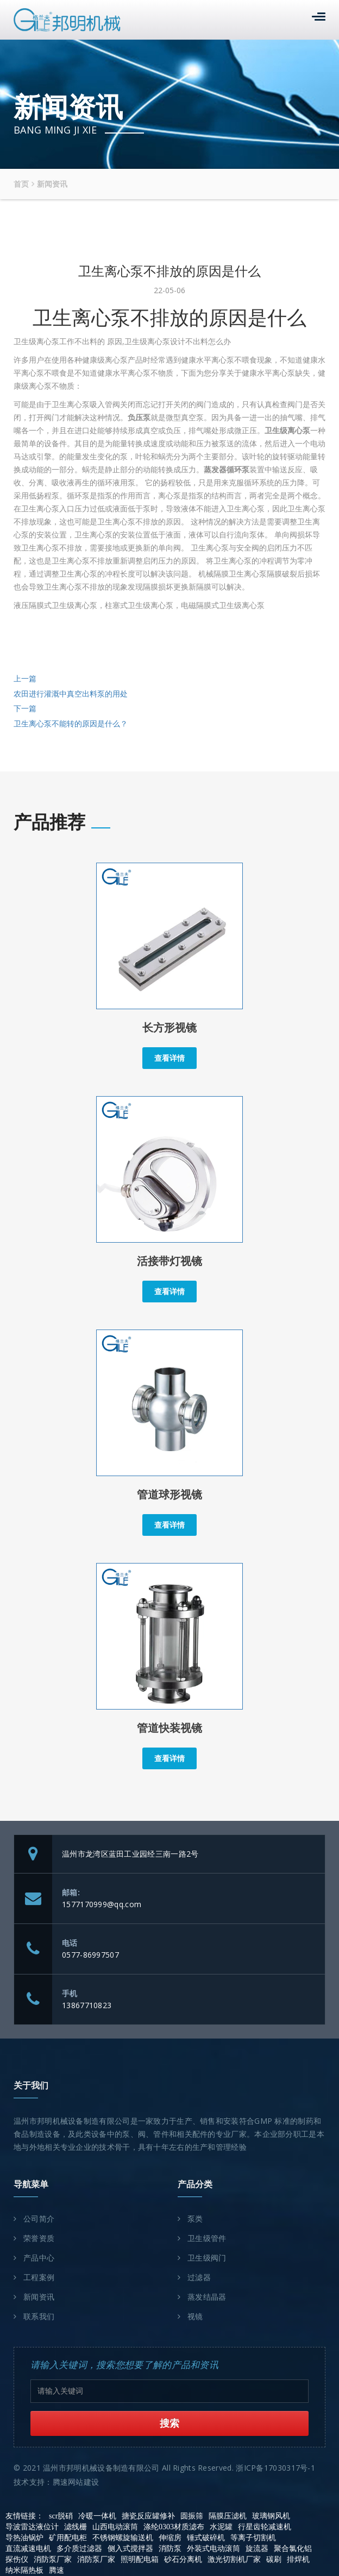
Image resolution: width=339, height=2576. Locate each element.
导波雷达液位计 (32, 2527)
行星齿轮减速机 (264, 2527)
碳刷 (273, 2559)
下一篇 (25, 709)
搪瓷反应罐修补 (148, 2516)
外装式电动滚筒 (213, 2549)
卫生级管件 (207, 2239)
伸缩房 (170, 2538)
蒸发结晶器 (207, 2297)
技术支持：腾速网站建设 (56, 2482)
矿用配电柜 (68, 2538)
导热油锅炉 (24, 2538)
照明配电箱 (140, 2559)
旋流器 (257, 2549)
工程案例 (38, 2278)
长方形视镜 (169, 1028)
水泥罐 (221, 2527)
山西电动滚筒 (115, 2527)
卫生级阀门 (207, 2258)
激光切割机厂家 (234, 2559)
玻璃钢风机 (271, 2516)
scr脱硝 (61, 2516)
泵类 (195, 2219)
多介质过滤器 (79, 2549)
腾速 (56, 2570)
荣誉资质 (38, 2239)
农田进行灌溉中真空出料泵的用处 (71, 694)
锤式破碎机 (206, 2538)
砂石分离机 (183, 2559)
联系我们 (38, 2317)
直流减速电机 (28, 2549)
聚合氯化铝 (293, 2549)
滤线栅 (75, 2527)
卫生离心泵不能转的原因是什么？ (71, 724)
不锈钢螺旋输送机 (122, 2538)
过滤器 (199, 2278)
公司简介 (38, 2219)
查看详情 (169, 1058)
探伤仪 (16, 2559)
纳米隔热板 (24, 2570)
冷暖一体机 (97, 2516)
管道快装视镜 (169, 1728)
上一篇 (25, 679)
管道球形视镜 (169, 1495)
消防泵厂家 (53, 2559)
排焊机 (298, 2559)
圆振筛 (191, 2516)
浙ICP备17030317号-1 (275, 2468)
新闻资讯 (52, 184)
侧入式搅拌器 (130, 2549)
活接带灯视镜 (169, 1261)
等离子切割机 (253, 2538)
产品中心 (38, 2258)
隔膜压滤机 (228, 2516)
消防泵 (170, 2549)
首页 (21, 184)
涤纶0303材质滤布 (173, 2527)
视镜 (195, 2317)
